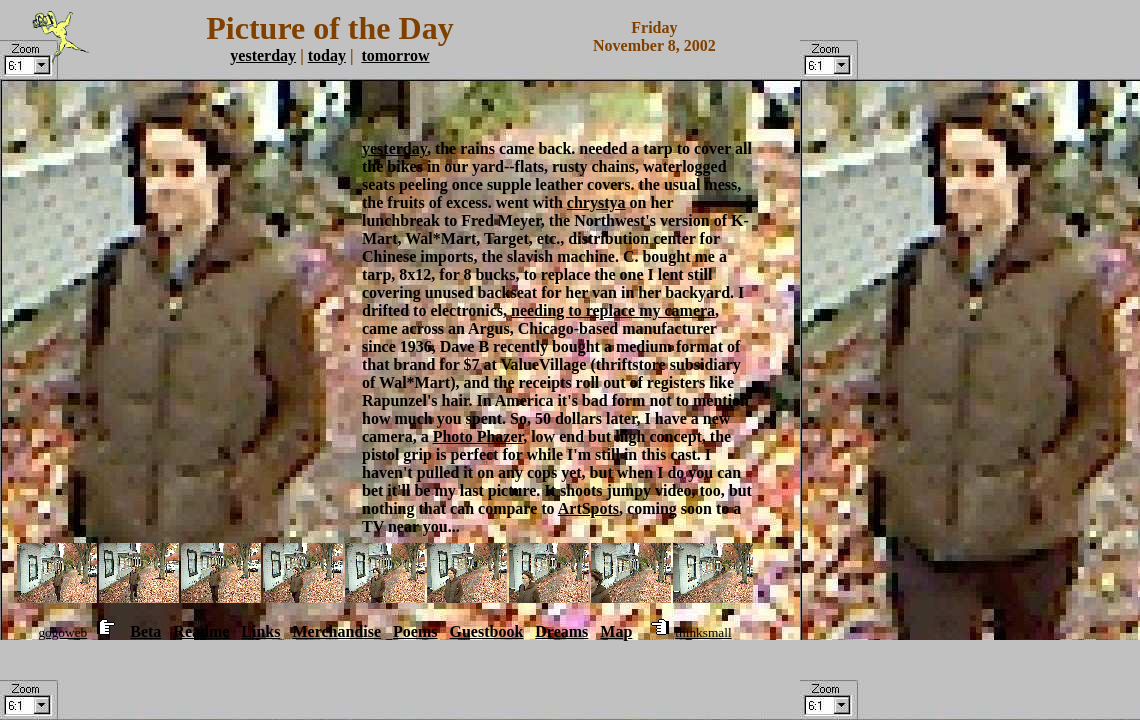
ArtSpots (588, 508)
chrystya (596, 202)
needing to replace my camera (613, 310)
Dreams (561, 631)
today (327, 55)
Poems (415, 631)
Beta (145, 631)
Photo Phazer (478, 436)
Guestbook (487, 631)
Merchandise (336, 631)
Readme (201, 631)
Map (616, 631)
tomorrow (395, 55)
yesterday (263, 55)
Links (260, 631)
